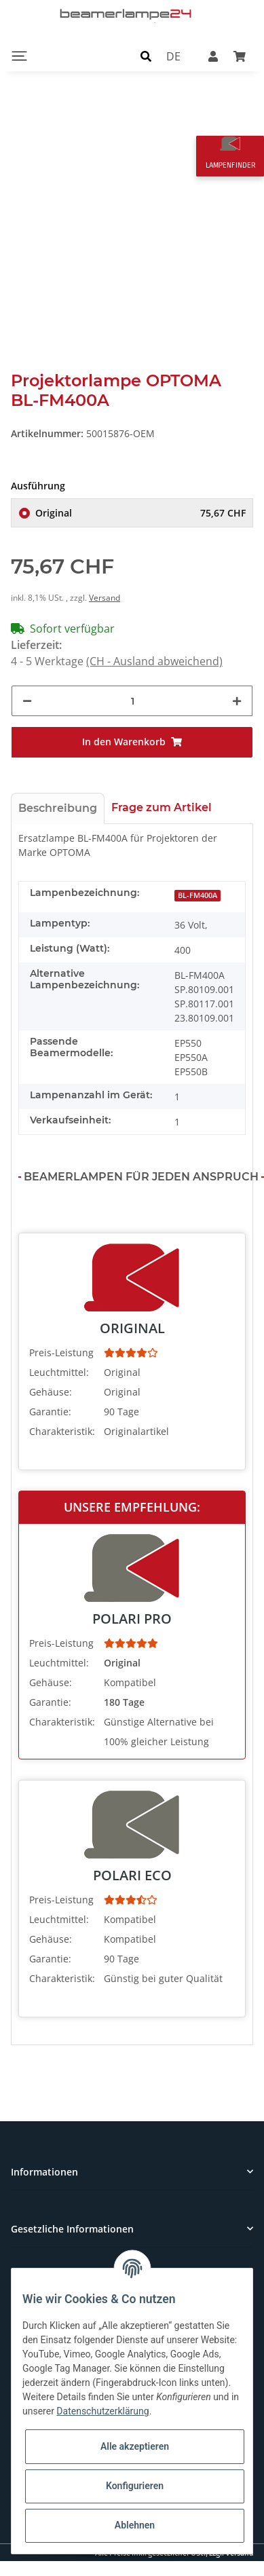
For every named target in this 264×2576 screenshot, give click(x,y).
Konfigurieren (135, 2485)
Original (140, 513)
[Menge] (132, 700)
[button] (146, 55)
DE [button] (173, 55)
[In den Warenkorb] (132, 742)
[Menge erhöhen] (237, 700)
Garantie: (50, 1411)
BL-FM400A (197, 895)
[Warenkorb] (239, 55)
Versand (104, 597)
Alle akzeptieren (134, 2446)
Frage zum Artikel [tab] (161, 807)
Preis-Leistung (61, 1352)
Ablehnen (135, 2525)
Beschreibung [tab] (57, 808)
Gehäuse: (50, 1391)
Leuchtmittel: (59, 1372)
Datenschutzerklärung (102, 2411)
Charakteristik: (62, 1431)
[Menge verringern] (27, 700)
